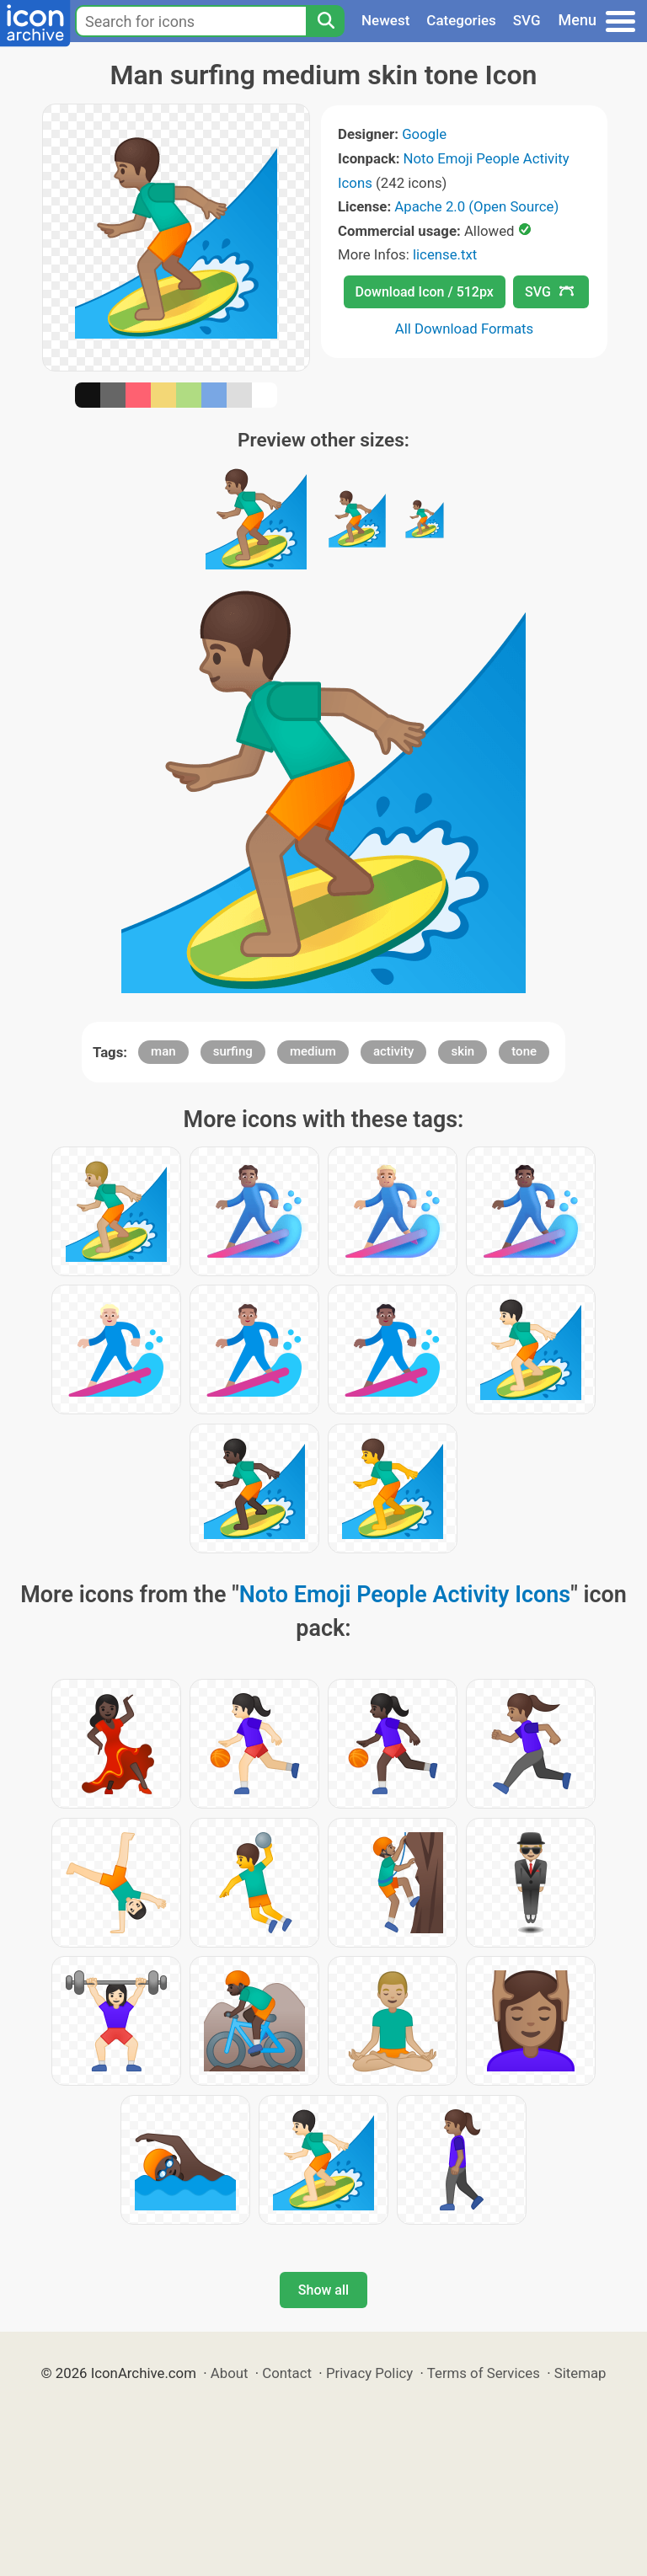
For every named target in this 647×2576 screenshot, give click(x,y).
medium (313, 1051)
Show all (323, 2290)
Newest (385, 20)
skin (462, 1051)
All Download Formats (464, 328)
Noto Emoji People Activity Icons (404, 1594)
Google (424, 134)
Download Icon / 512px (425, 292)
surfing (233, 1051)
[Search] (325, 21)
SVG (527, 20)
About (230, 2373)
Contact (287, 2373)
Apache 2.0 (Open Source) (476, 206)
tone (524, 1051)
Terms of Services (483, 2373)
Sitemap (580, 2373)
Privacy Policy (369, 2373)
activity (393, 1051)
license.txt (445, 254)
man (163, 1051)
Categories (461, 20)
